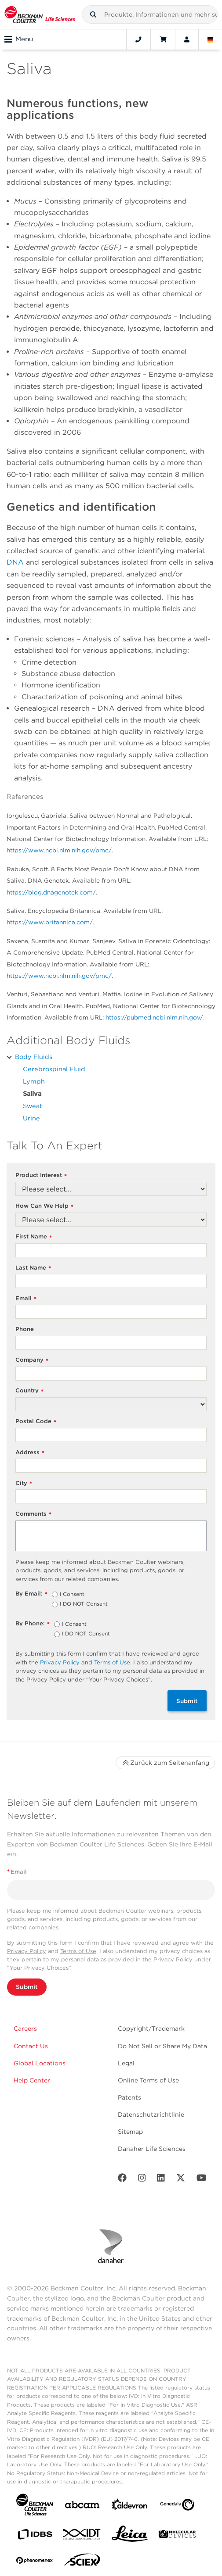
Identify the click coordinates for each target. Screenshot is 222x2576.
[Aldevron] (129, 2506)
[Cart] (163, 39)
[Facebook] (122, 2179)
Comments (33, 1514)
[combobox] (149, 14)
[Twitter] (180, 2179)
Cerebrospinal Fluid (54, 1069)
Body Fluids (33, 1056)
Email (25, 1298)
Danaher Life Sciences (152, 2148)
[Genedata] (177, 2506)
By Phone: (32, 1624)
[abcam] (82, 2506)
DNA (15, 562)
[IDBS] (34, 2536)
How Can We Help (44, 1206)
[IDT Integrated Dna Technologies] (82, 2536)
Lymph (34, 1081)
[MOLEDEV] (177, 2536)
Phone (24, 1329)
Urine (31, 1118)
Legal (126, 2063)
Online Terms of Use (148, 2080)
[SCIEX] (82, 2562)
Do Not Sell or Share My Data (162, 2046)
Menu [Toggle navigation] (18, 39)
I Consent (72, 1594)
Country (29, 1391)
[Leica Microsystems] (129, 2536)
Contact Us (31, 2046)
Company (31, 1360)
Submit (187, 1700)
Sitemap (130, 2131)
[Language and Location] (210, 39)
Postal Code (35, 1421)
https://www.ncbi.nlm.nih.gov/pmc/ (59, 850)
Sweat (32, 1105)
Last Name (33, 1268)
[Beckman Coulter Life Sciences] (39, 14)
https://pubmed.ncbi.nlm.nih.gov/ (154, 1017)
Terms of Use (112, 1662)
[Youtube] (202, 2179)
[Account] (186, 39)
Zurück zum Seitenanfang (165, 1762)
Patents (129, 2097)
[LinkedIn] (161, 2179)
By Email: (31, 1594)
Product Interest (41, 1175)
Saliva (32, 1093)
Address (29, 1452)
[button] (93, 14)
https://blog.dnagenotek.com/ (51, 892)
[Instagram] (142, 2179)
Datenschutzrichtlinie (151, 2114)
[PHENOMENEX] (34, 2562)
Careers (25, 2028)
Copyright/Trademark (151, 2028)
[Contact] (138, 39)
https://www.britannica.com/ (50, 922)
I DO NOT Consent (84, 1604)
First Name (33, 1237)
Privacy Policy (60, 1662)
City (23, 1483)
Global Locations (40, 2063)
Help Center (32, 2080)
